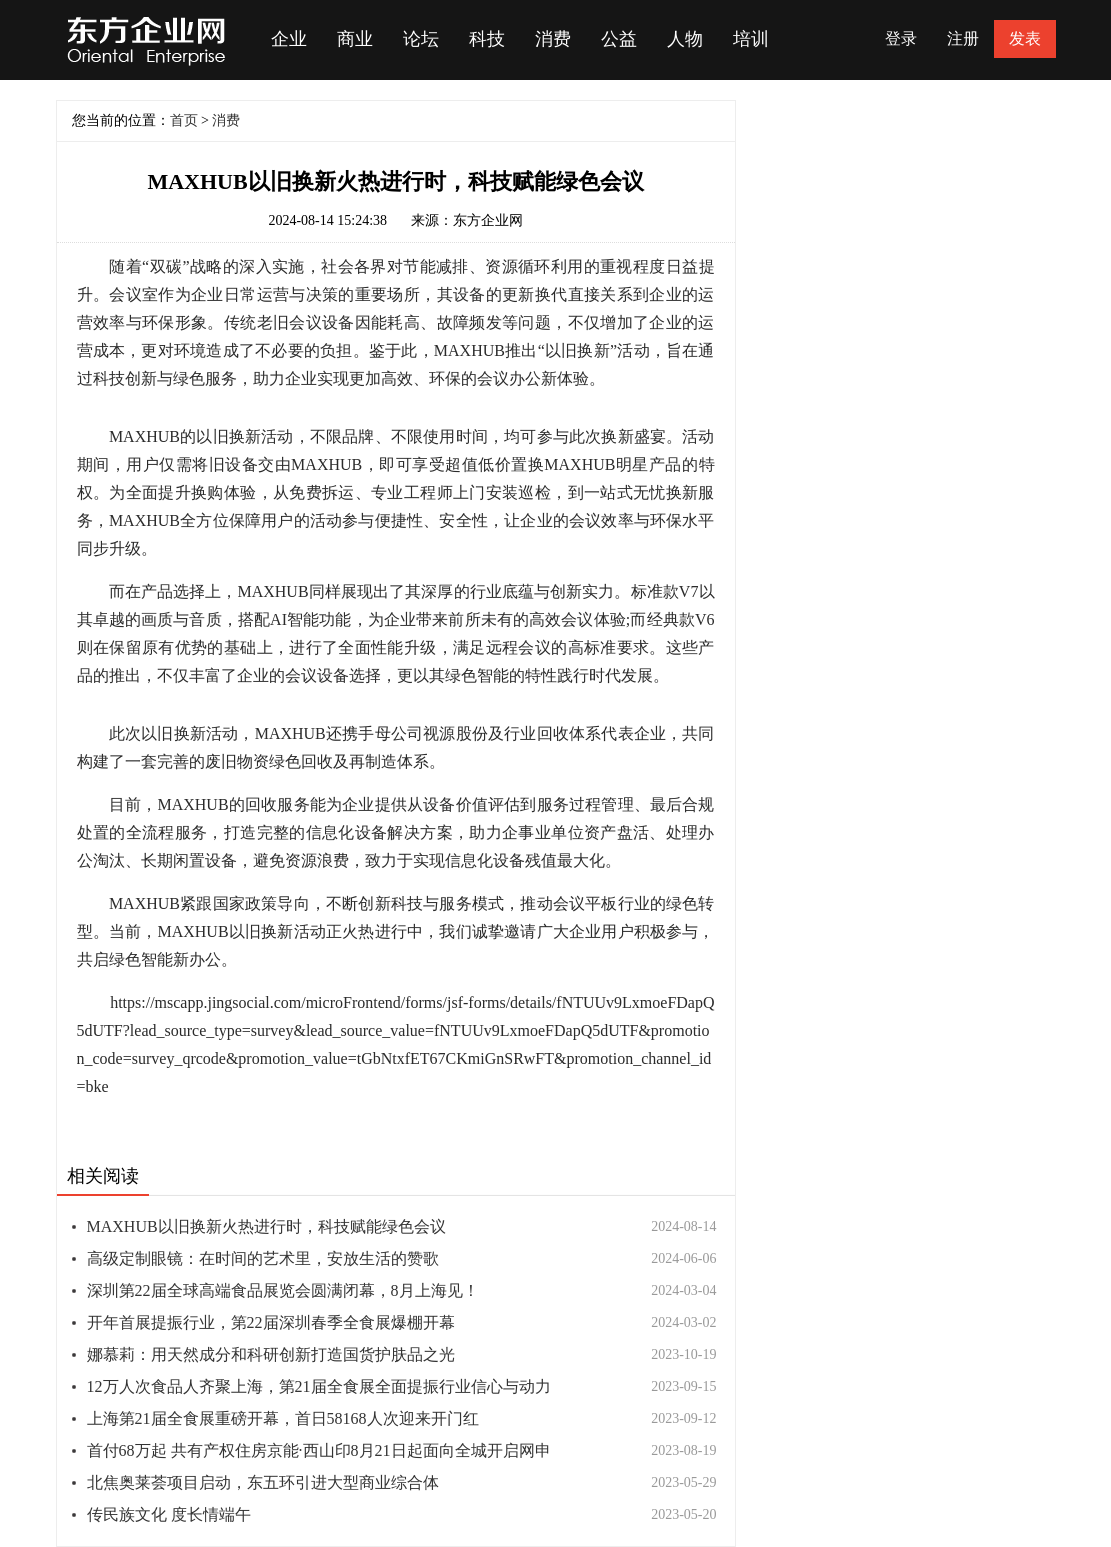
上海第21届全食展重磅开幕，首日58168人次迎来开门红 (283, 1418)
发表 (1025, 38)
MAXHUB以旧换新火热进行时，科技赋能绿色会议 (266, 1226)
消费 (553, 39)
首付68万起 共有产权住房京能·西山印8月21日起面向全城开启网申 (319, 1450)
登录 (901, 38)
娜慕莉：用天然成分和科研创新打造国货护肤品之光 (271, 1354)
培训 (751, 39)
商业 (355, 39)
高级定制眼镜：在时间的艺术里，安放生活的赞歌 (263, 1258)
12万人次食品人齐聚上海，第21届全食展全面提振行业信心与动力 (319, 1386)
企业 (289, 39)
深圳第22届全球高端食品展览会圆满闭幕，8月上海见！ (283, 1290)
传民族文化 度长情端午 (169, 1514)
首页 (184, 120)
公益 (619, 39)
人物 (685, 39)
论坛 (421, 39)
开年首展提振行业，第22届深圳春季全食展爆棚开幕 (271, 1322)
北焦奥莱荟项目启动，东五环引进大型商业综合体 (263, 1482)
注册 (963, 38)
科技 (487, 39)
